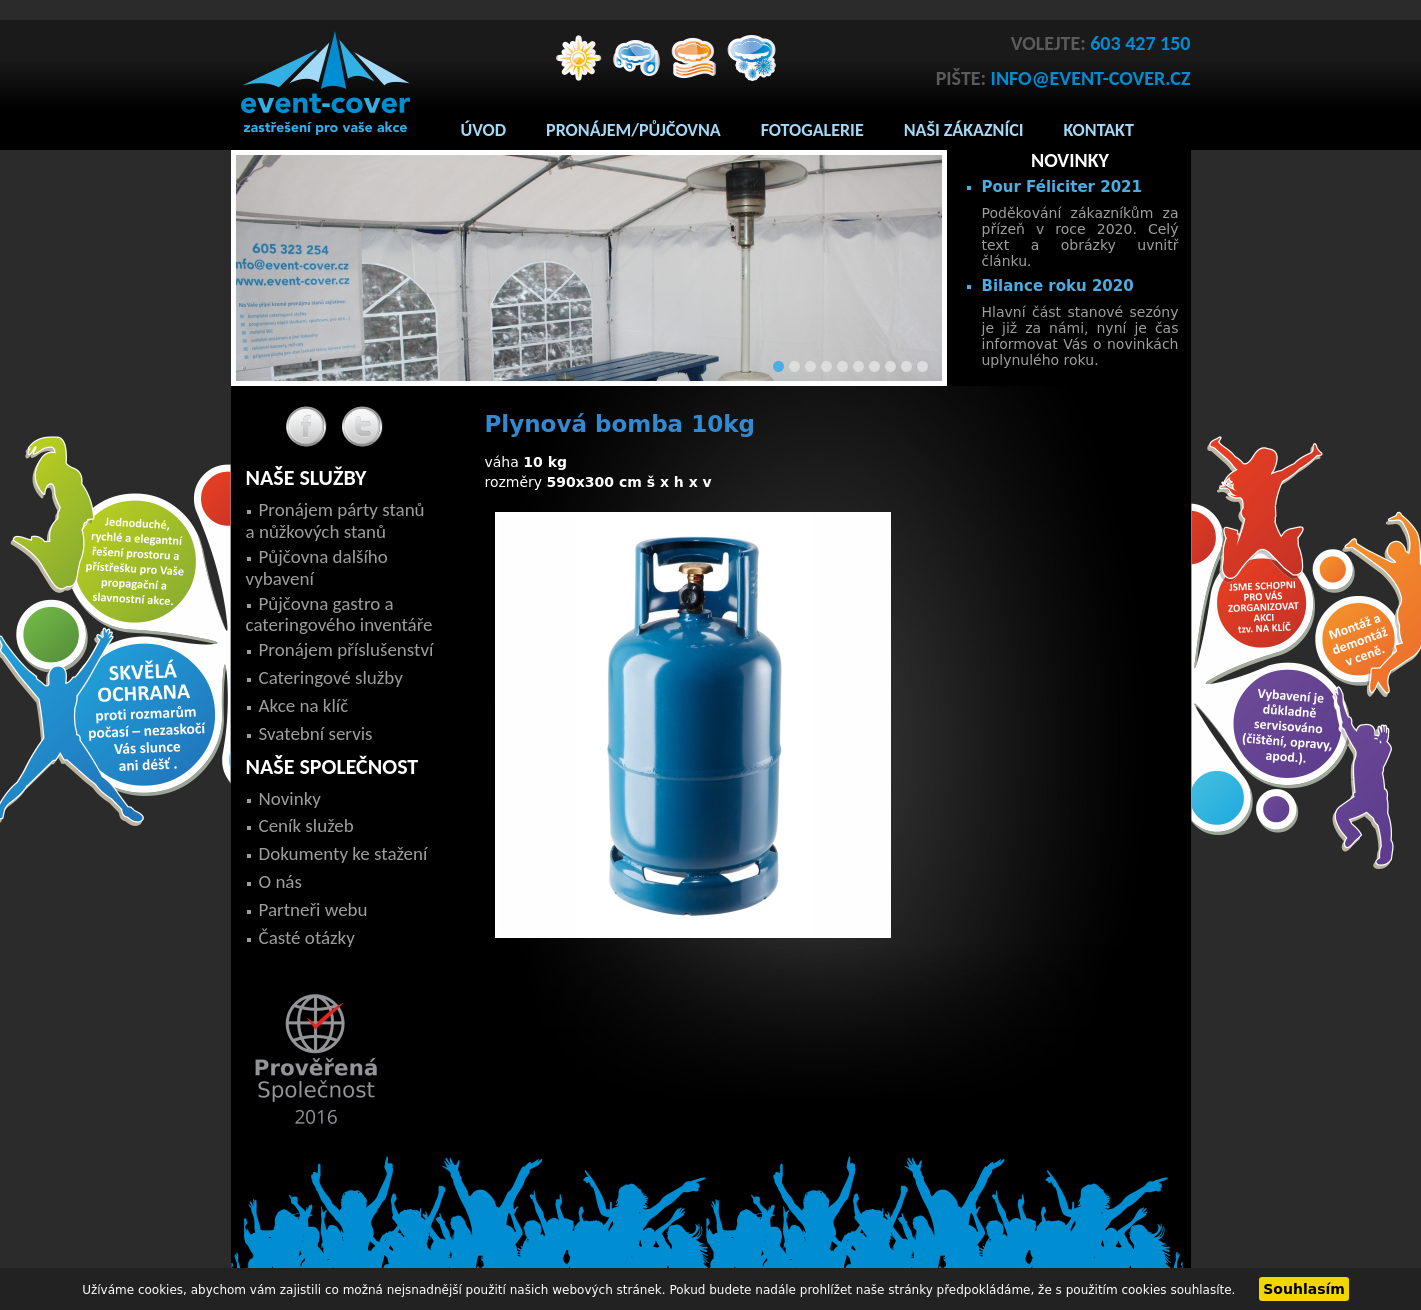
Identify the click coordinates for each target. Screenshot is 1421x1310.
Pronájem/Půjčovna (633, 130)
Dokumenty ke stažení (343, 853)
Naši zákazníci (964, 130)
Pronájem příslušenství (346, 649)
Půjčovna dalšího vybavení (317, 567)
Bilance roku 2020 (1058, 286)
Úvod (484, 130)
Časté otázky (307, 937)
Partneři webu (313, 909)
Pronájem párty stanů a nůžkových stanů (335, 520)
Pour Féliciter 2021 (1062, 187)
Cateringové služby (331, 677)
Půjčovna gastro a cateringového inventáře (339, 614)
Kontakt (1099, 130)
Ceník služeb (306, 825)
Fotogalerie (812, 130)
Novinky (290, 798)
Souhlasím (1304, 1289)
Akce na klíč (304, 705)
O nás (280, 881)
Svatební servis (316, 733)
